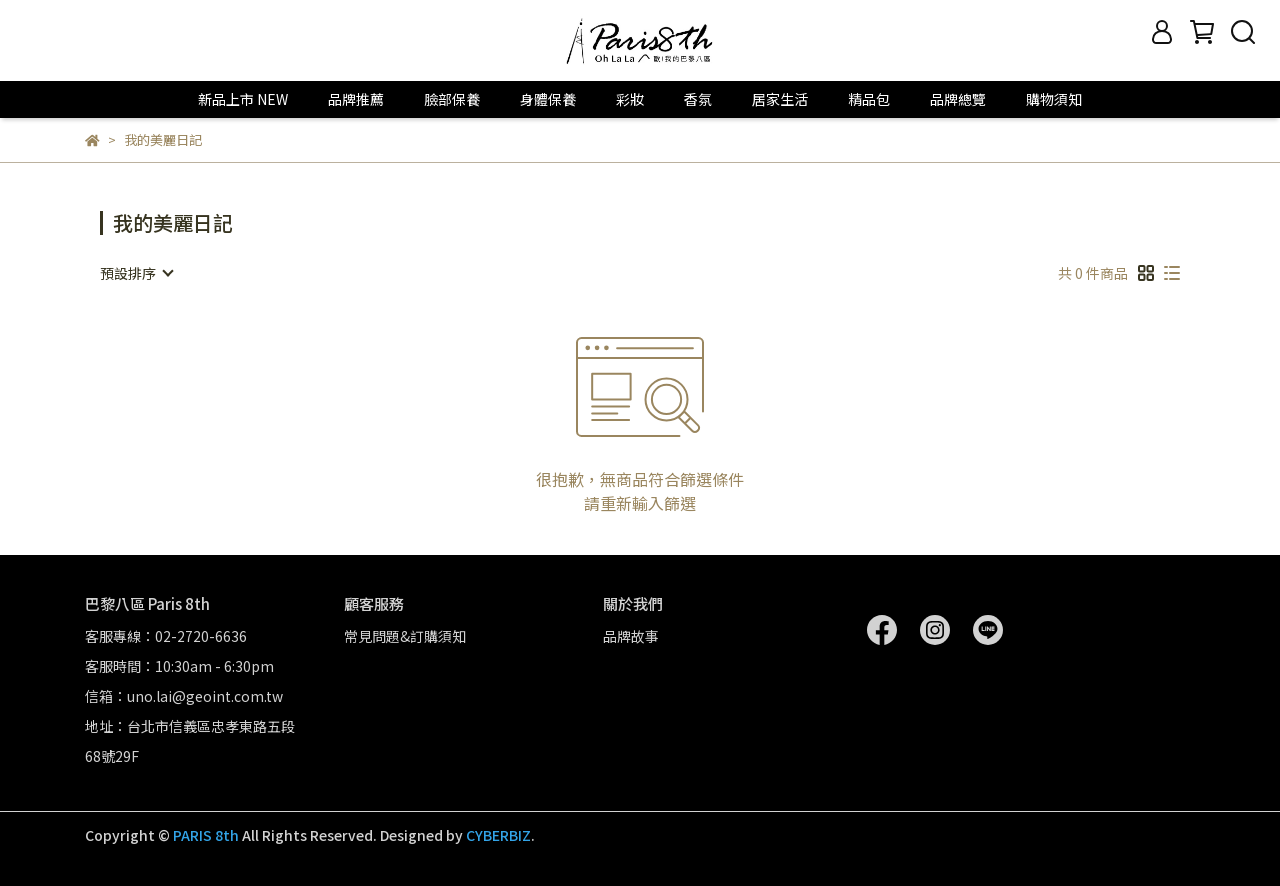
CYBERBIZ (498, 835)
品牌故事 (631, 636)
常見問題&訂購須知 (405, 636)
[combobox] (136, 273)
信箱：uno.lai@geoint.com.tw (184, 696)
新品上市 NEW (243, 99)
